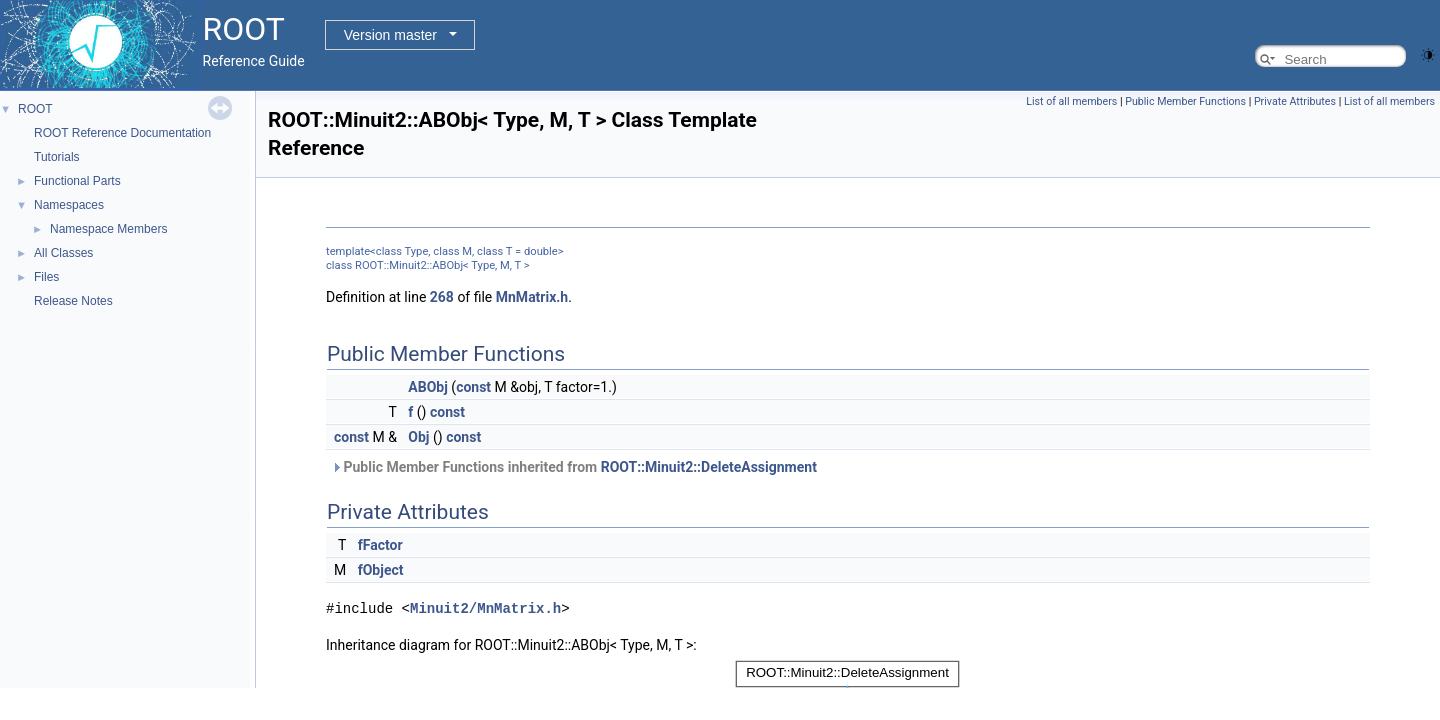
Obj (418, 437)
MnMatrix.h (532, 297)
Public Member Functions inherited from (574, 467)
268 (442, 297)
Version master (390, 35)
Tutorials (57, 157)
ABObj (428, 387)
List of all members (1071, 101)
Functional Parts (77, 181)
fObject (381, 570)
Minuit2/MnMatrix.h (485, 607)
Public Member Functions (1185, 101)
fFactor (380, 545)
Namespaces (69, 205)
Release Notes (73, 301)
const (473, 387)
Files (46, 277)
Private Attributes (1295, 101)
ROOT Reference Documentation (122, 133)
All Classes (63, 253)
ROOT (35, 109)
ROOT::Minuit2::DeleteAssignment (709, 467)
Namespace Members (108, 229)
